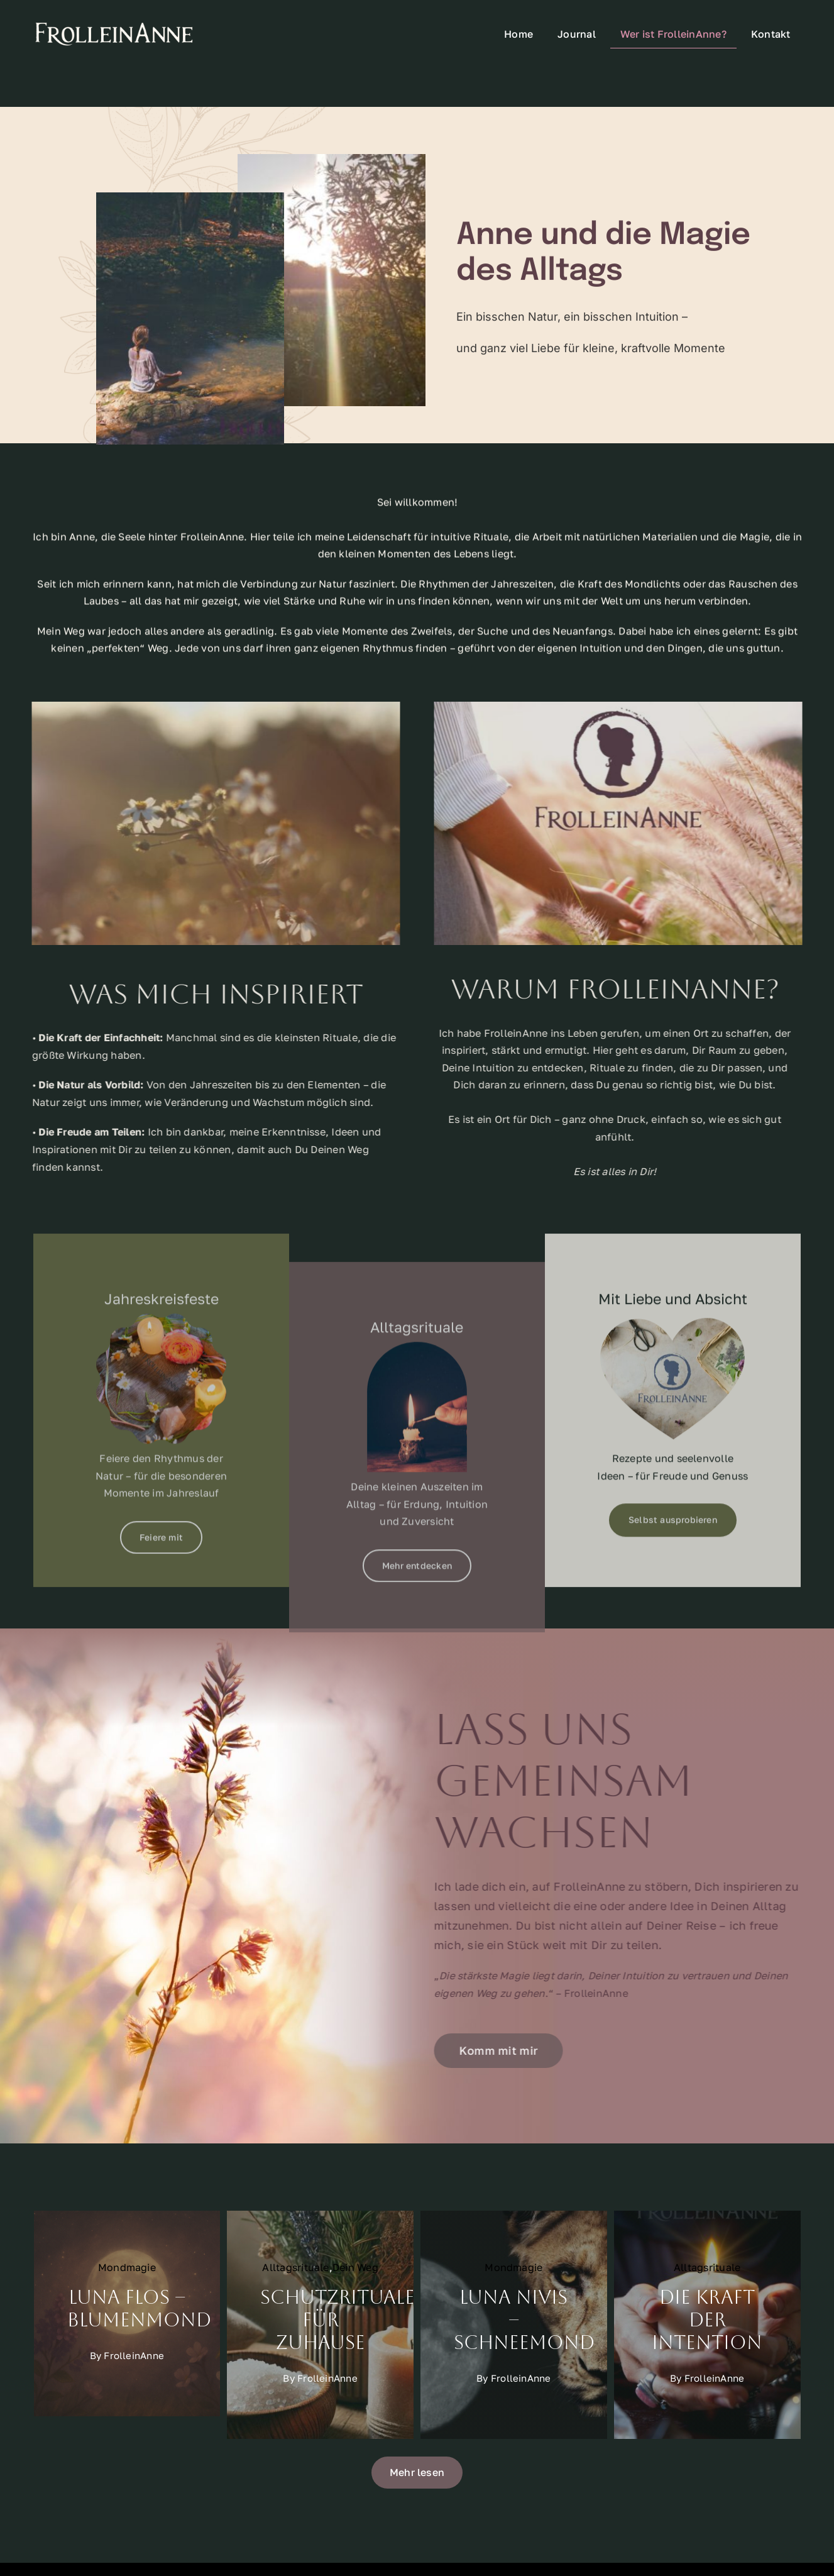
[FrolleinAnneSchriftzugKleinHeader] (114, 25)
